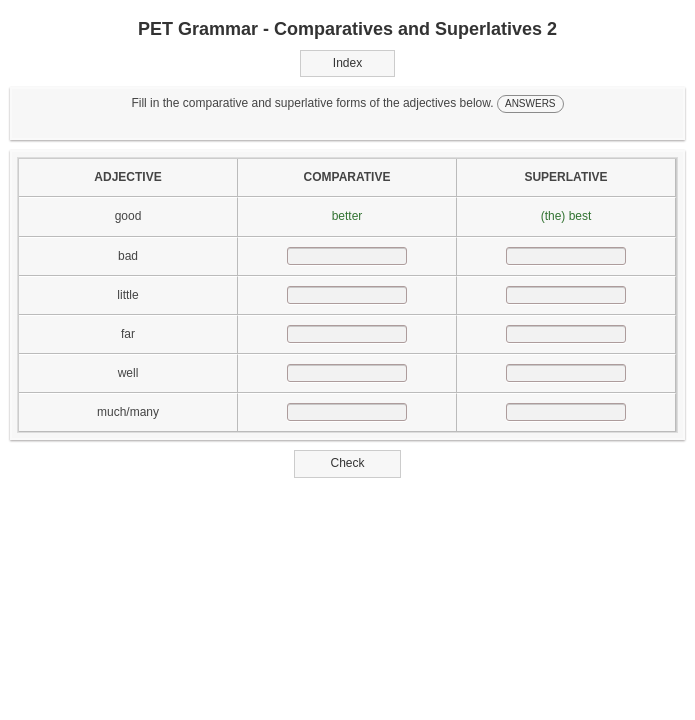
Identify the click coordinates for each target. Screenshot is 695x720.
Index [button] (347, 63)
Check (347, 463)
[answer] (347, 256)
